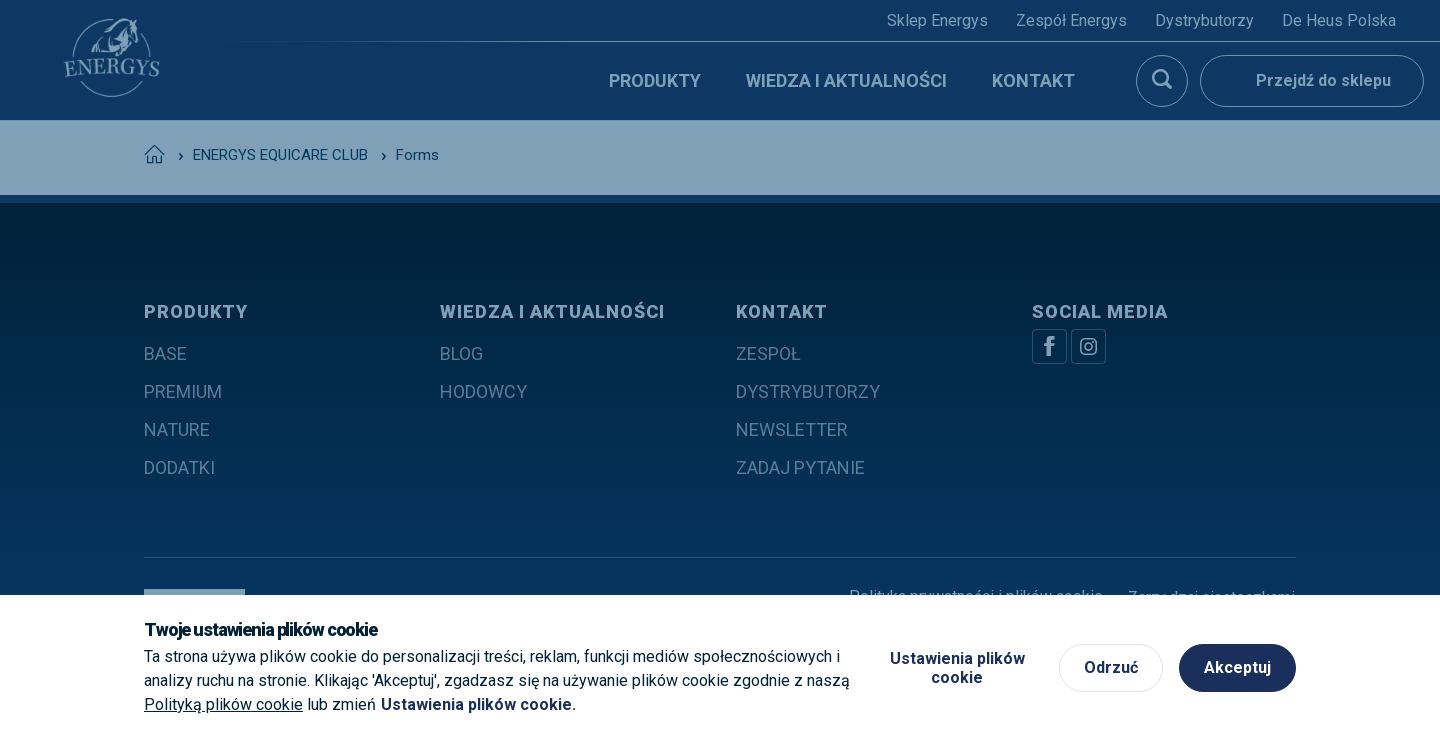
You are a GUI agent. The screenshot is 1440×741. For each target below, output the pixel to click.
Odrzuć (1111, 667)
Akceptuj (1237, 667)
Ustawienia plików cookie (957, 668)
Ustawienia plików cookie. (478, 704)
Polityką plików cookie (223, 704)
